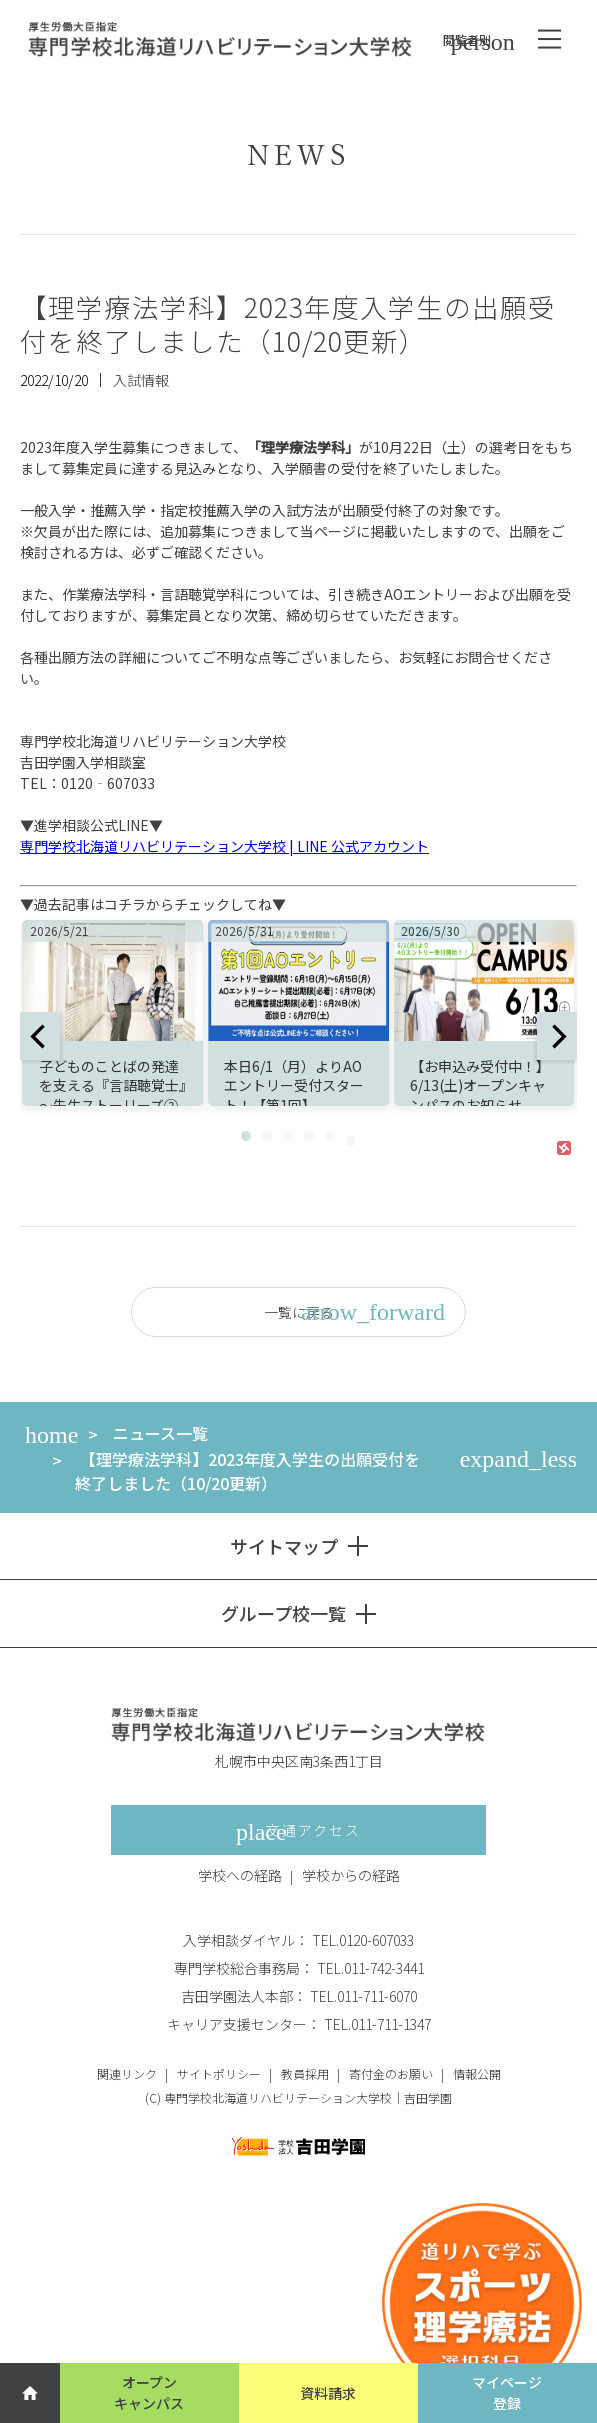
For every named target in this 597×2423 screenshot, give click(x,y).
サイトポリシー (219, 2073)
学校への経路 (240, 1875)
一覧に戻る (355, 1312)
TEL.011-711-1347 (377, 2024)
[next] (557, 1036)
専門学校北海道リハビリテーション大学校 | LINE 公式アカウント (224, 846)
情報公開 (477, 2073)
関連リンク (127, 2073)
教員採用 (305, 2073)
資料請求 (328, 2393)
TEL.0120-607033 (363, 1940)
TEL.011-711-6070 (363, 1996)
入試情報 (141, 380)
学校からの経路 (351, 1875)
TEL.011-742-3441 (370, 1968)
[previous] (40, 1036)
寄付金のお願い (391, 2073)
